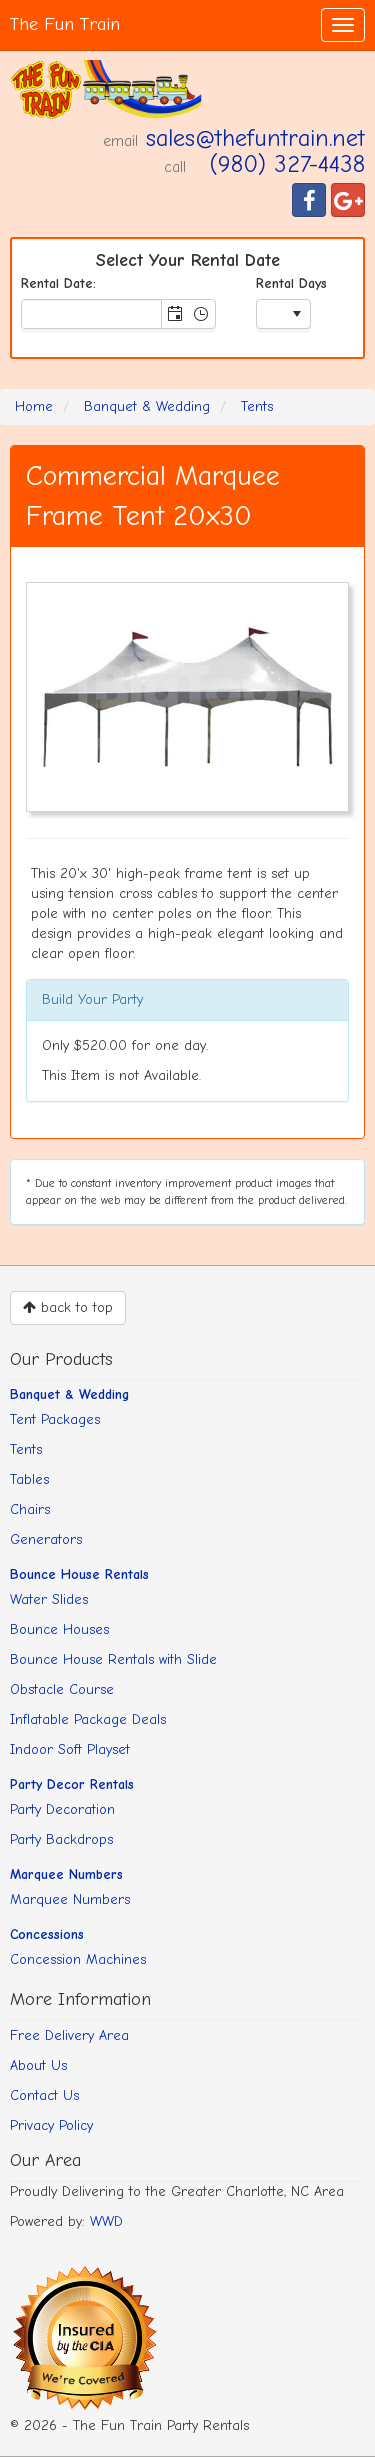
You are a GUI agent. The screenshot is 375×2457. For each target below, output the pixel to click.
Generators (46, 1539)
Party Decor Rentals (72, 1784)
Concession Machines (78, 1959)
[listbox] (283, 316)
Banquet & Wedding (69, 1394)
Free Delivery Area (69, 2035)
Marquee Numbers (66, 1874)
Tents (26, 1449)
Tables (29, 1479)
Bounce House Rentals (79, 1574)
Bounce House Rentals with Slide (113, 1659)
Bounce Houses (59, 1629)
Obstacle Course (62, 1689)
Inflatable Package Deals (88, 1719)
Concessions (47, 1934)
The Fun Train (65, 24)
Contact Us (44, 2095)
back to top (68, 1307)
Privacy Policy (51, 2125)
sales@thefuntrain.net (255, 138)
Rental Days (291, 283)
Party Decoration (62, 1809)
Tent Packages (55, 1419)
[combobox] (92, 314)
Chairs (30, 1509)
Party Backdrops (61, 1839)
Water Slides (49, 1599)
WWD (106, 2221)
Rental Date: (58, 283)
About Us (38, 2065)
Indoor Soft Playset (70, 1749)
